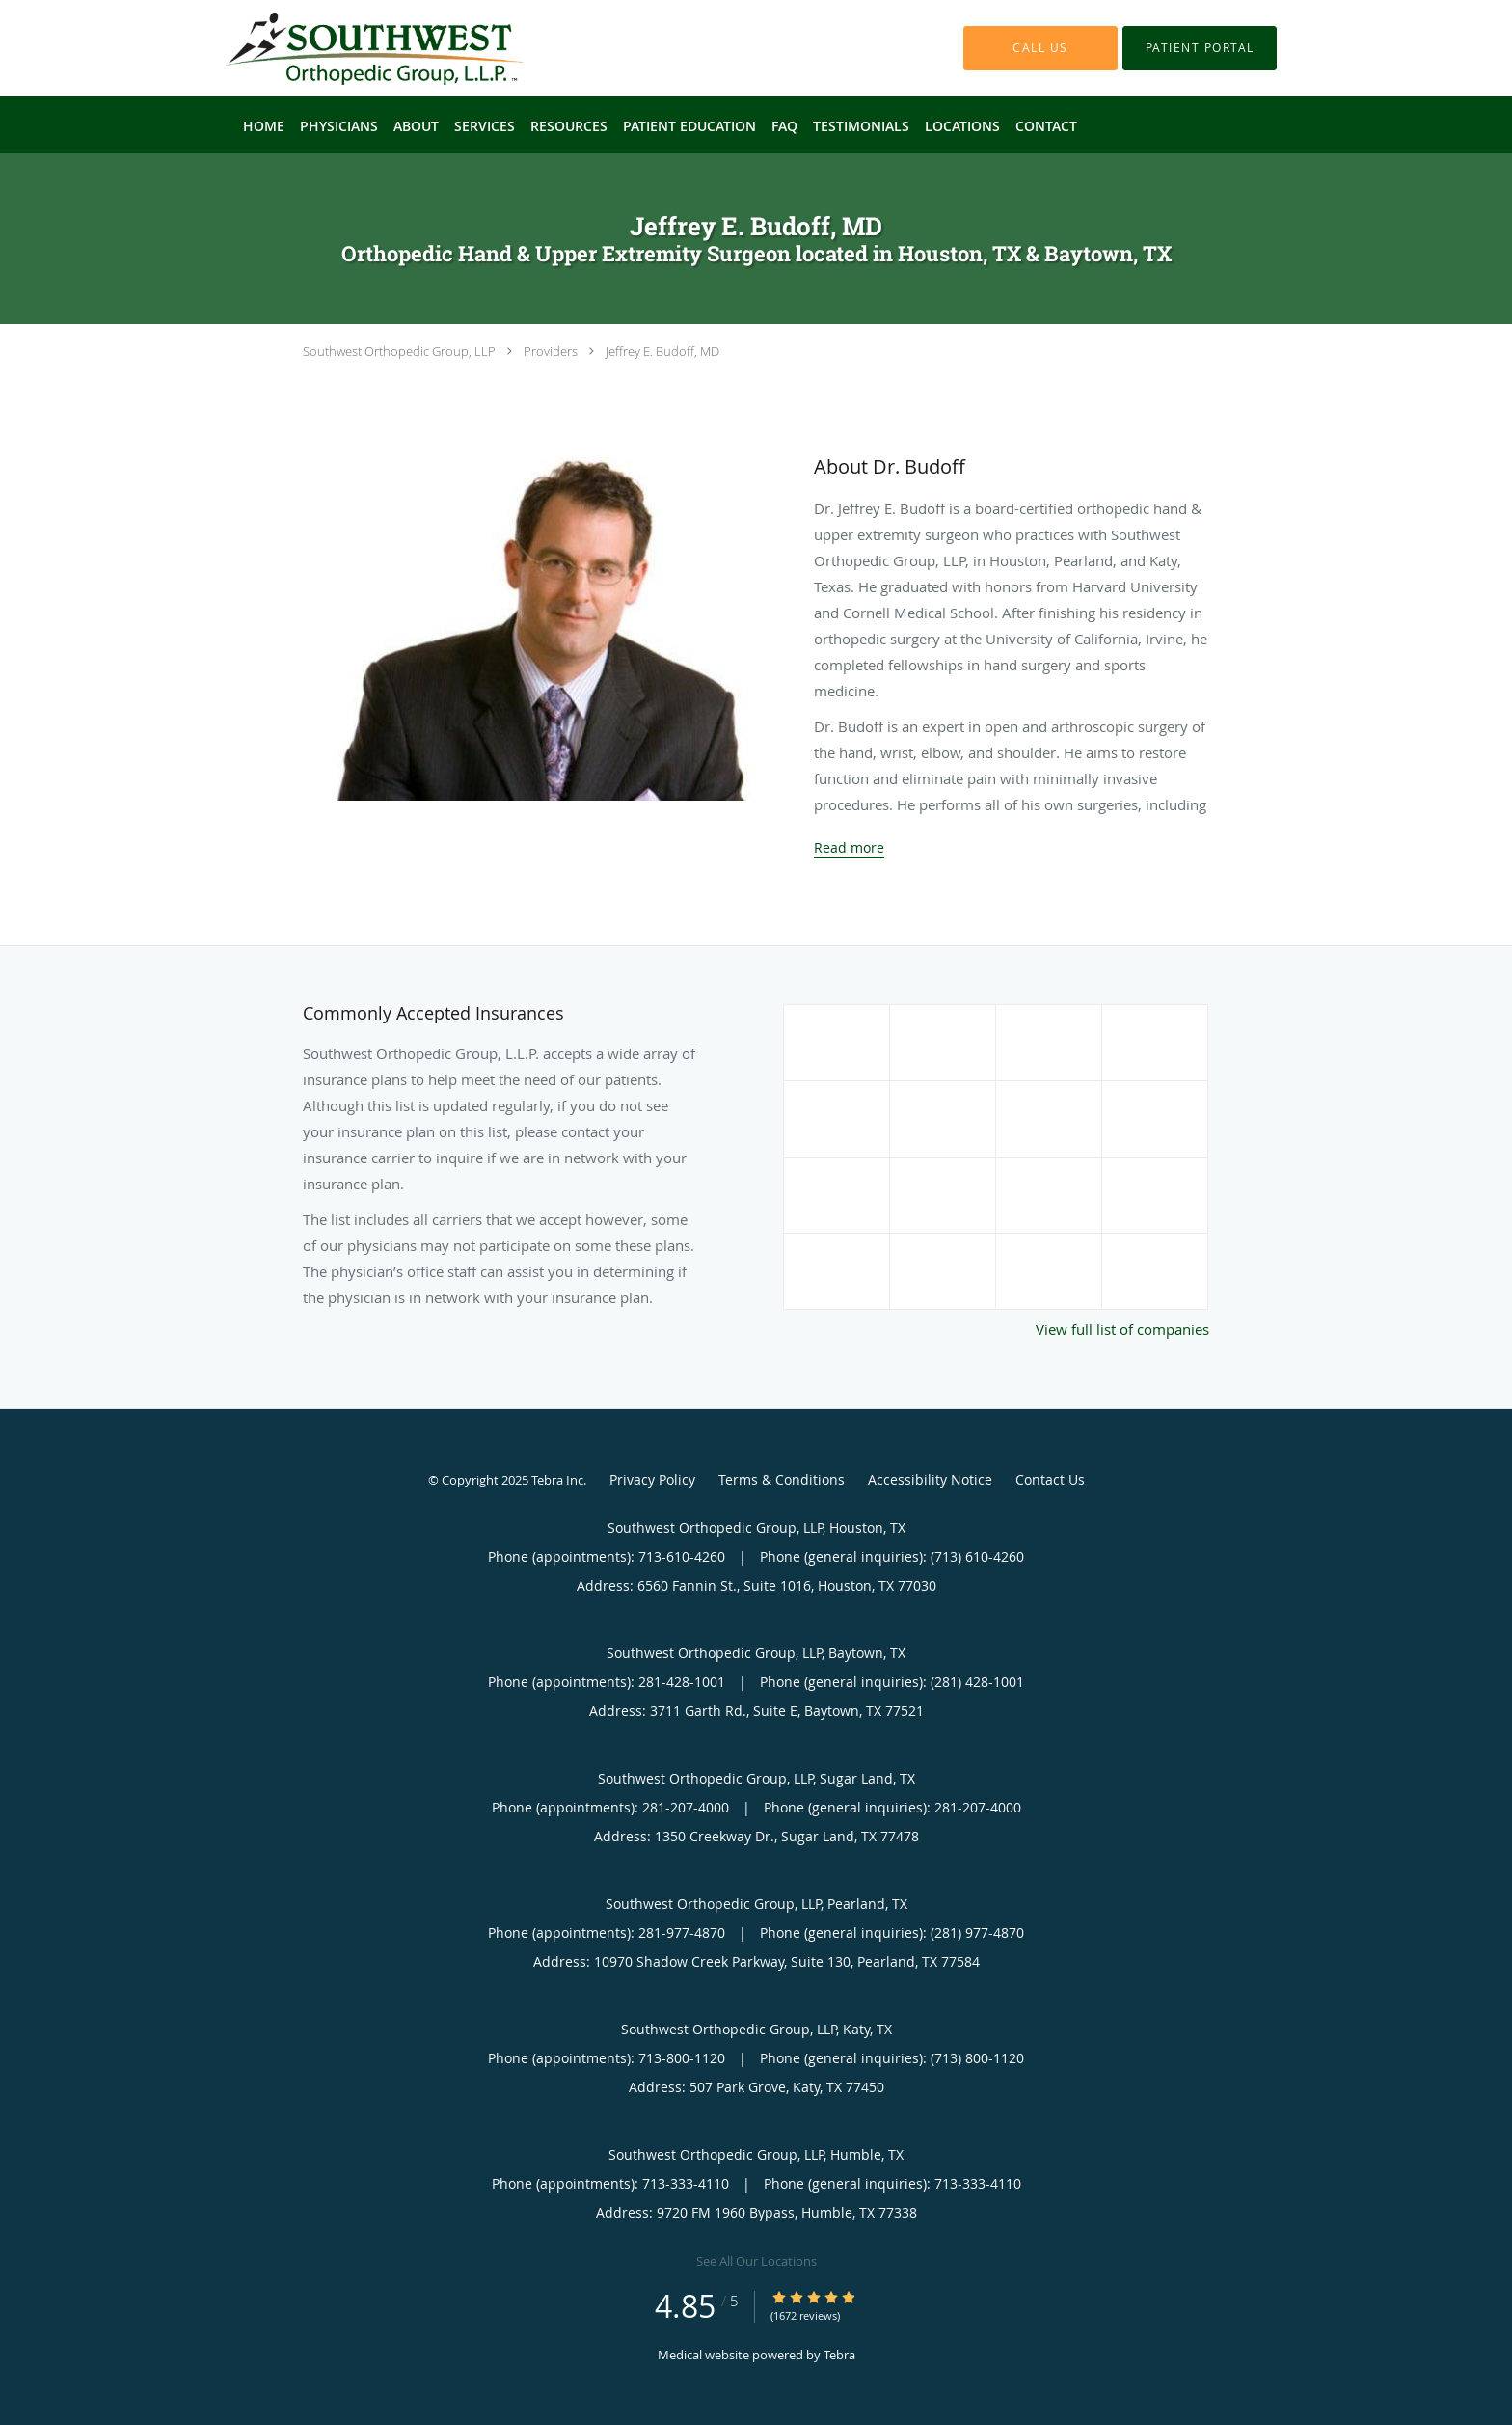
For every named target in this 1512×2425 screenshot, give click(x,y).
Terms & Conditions (781, 1479)
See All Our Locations (756, 2261)
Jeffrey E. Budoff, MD (662, 351)
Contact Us (1050, 1479)
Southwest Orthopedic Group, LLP (399, 351)
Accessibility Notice (930, 1479)
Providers (551, 351)
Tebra (839, 2354)
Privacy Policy (652, 1479)
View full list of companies (1122, 1329)
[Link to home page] (346, 48)
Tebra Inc (557, 1479)
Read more (849, 848)
